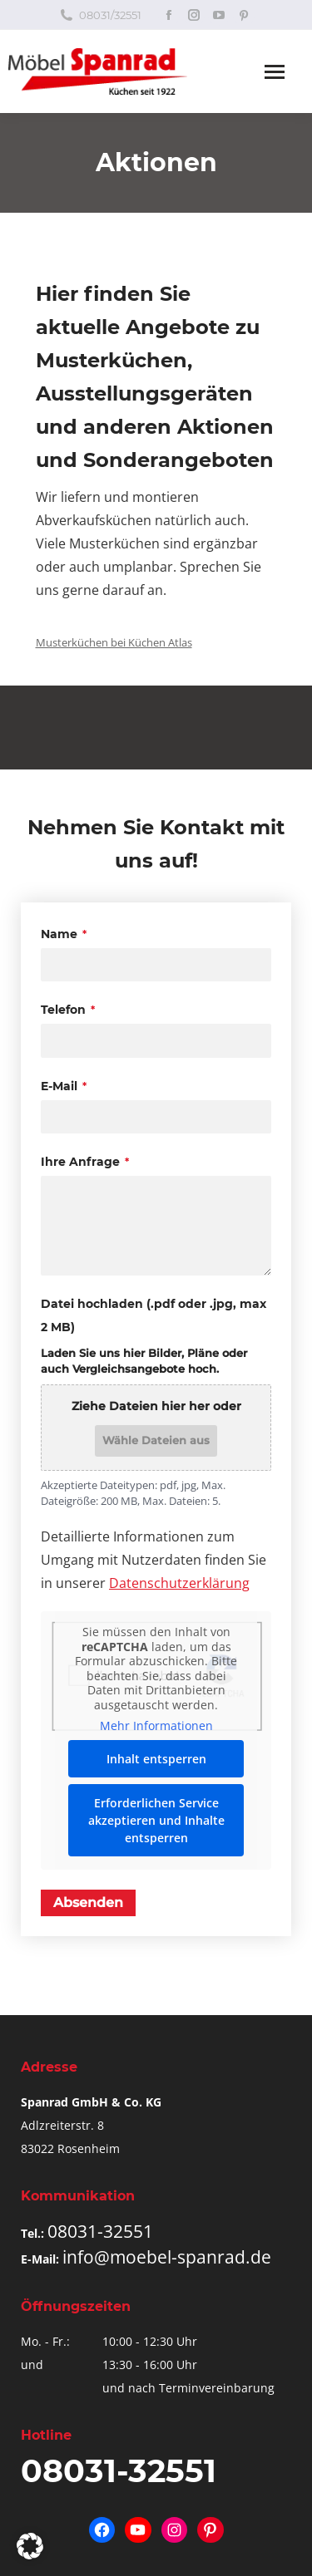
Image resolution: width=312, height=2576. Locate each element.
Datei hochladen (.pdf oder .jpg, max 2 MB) (153, 1315)
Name (64, 934)
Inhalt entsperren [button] (156, 1759)
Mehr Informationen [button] (156, 1725)
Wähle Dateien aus (156, 1440)
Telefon (68, 1009)
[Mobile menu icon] (274, 72)
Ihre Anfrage (85, 1161)
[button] (30, 2546)
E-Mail (64, 1086)
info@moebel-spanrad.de (166, 2257)
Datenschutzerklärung (179, 1583)
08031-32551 (100, 2231)
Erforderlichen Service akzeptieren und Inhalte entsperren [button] (156, 1820)
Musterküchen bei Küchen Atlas (114, 642)
